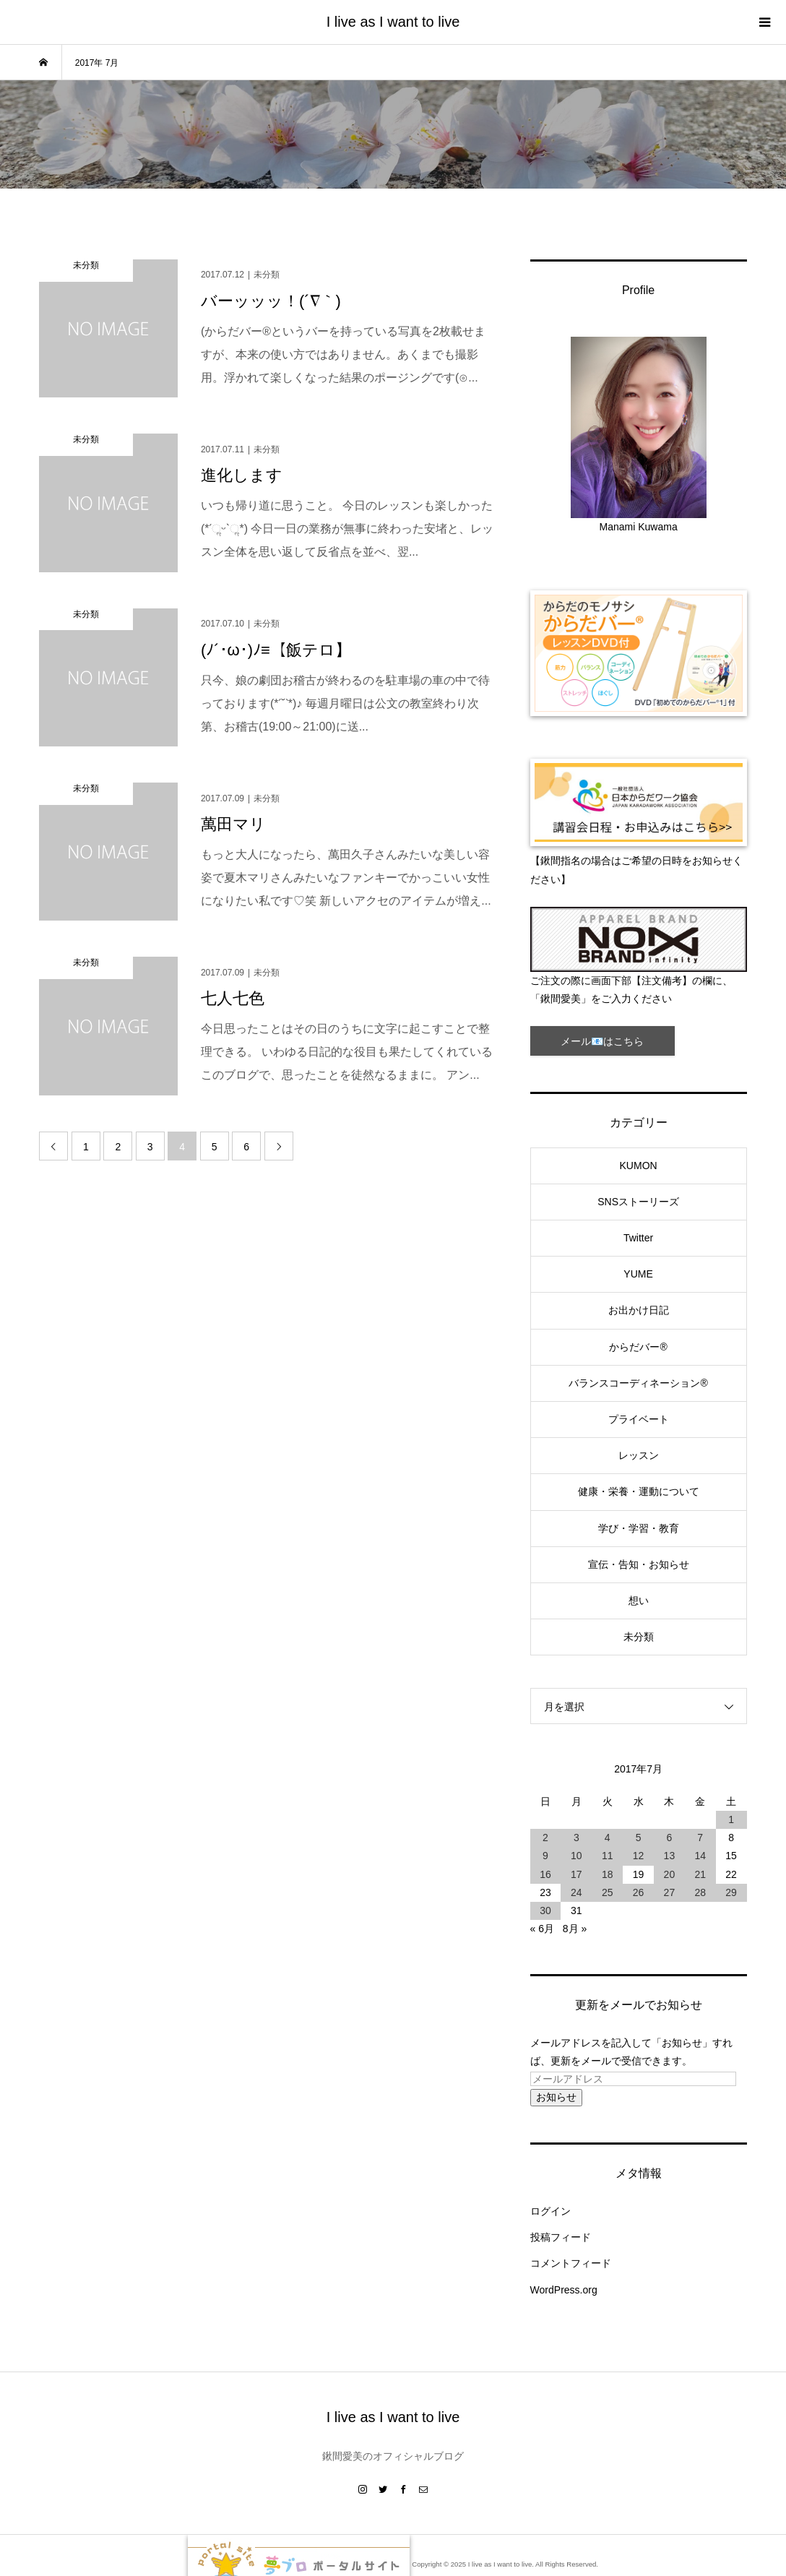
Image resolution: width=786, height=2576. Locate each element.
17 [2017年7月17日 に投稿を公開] (576, 1874)
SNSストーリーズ (638, 1201)
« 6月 (542, 1928)
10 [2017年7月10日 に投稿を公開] (576, 1855)
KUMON (638, 1165)
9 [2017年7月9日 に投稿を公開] (545, 1855)
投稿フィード (560, 2237)
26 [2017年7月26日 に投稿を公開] (638, 1892)
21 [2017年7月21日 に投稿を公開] (700, 1874)
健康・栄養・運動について (638, 1491)
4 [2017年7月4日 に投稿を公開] (607, 1837)
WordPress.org (563, 2290)
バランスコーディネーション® (638, 1383)
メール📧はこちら (602, 1041)
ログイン (550, 2211)
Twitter (638, 1238)
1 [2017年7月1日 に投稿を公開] (731, 1819)
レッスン (638, 1455)
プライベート (638, 1419)
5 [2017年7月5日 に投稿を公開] (639, 1837)
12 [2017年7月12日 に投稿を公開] (638, 1855)
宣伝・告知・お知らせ (638, 1564)
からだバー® (638, 1347)
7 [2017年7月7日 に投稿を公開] (700, 1837)
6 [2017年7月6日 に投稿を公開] (669, 1837)
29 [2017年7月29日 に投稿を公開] (731, 1892)
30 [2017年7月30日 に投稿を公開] (545, 1910)
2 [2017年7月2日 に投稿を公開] (545, 1837)
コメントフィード (570, 2263)
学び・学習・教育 (638, 1528)
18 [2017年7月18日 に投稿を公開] (607, 1874)
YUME (637, 1274)
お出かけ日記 (638, 1310)
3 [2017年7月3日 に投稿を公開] (576, 1837)
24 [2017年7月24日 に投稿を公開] (576, 1892)
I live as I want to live (393, 22)
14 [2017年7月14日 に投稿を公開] (700, 1855)
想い (639, 1600)
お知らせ (556, 2097)
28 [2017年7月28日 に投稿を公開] (700, 1892)
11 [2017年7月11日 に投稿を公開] (607, 1855)
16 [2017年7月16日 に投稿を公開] (545, 1874)
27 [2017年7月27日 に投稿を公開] (669, 1892)
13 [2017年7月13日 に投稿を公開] (669, 1855)
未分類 (638, 1636)
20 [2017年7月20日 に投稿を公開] (669, 1874)
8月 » (575, 1928)
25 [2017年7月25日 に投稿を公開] (607, 1892)
